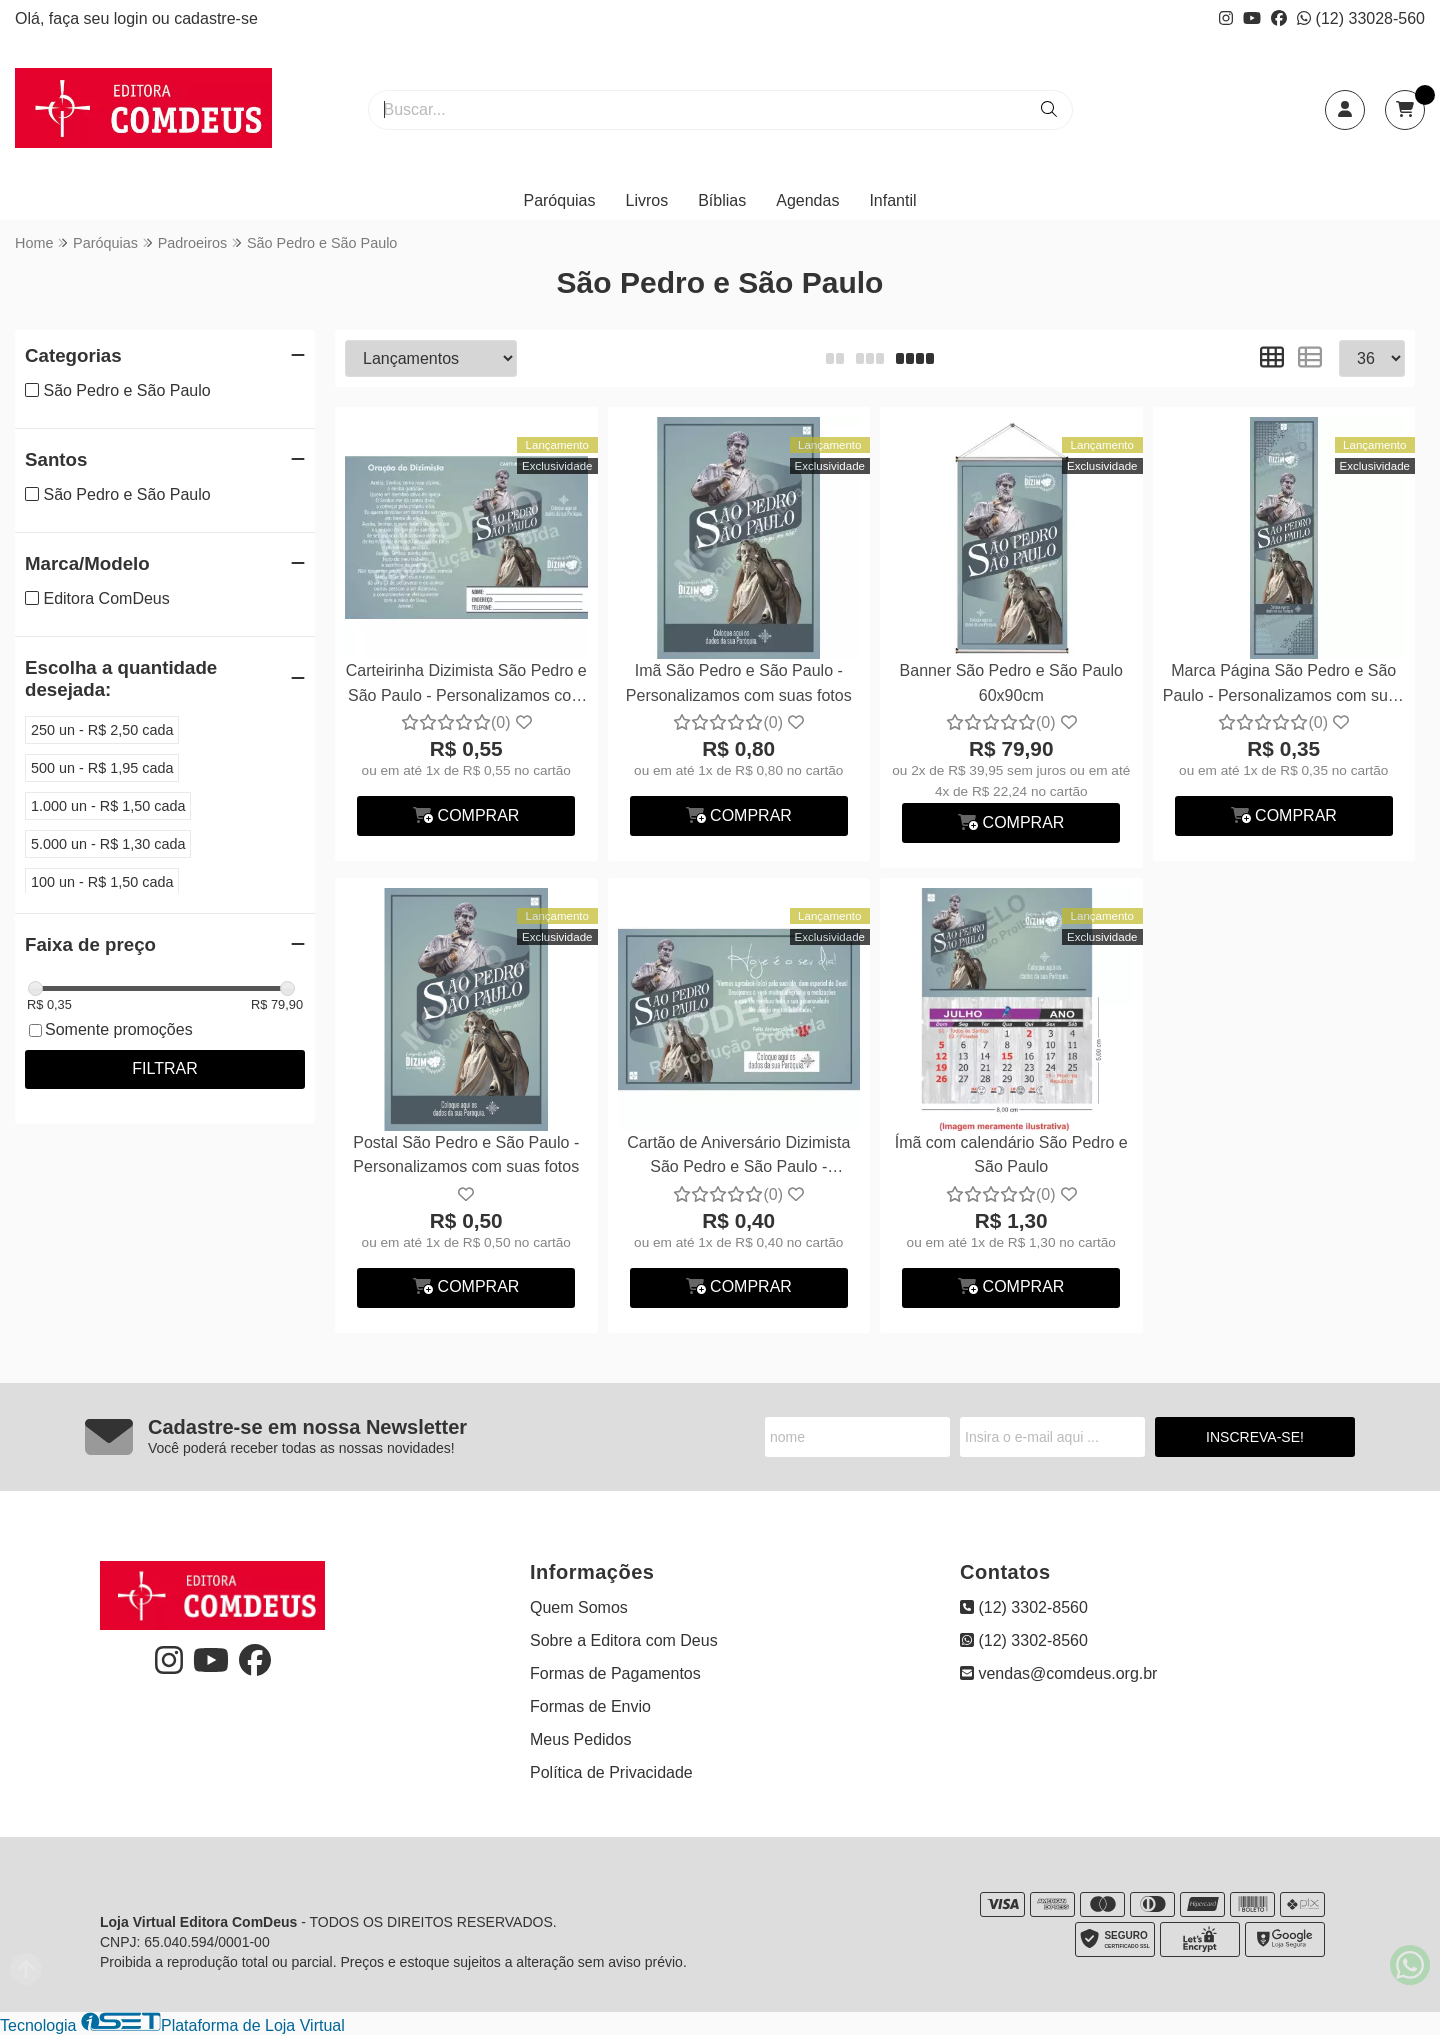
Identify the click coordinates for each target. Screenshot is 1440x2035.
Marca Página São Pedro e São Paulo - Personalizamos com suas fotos (1284, 685)
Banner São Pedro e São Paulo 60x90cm (1011, 682)
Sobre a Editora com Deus (624, 1640)
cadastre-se (216, 18)
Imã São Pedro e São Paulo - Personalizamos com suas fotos (739, 682)
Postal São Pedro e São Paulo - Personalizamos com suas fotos (466, 1154)
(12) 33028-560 (1361, 18)
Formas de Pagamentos (615, 1673)
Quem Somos (579, 1607)
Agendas (807, 200)
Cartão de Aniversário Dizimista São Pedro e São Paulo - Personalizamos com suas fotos (739, 1157)
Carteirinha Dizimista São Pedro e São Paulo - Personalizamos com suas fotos (466, 685)
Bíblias (722, 200)
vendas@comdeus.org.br (1058, 1673)
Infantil (892, 200)
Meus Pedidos (580, 1739)
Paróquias (559, 200)
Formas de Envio (590, 1706)
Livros (647, 200)
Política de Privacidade (611, 1772)
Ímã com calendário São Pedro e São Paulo (1011, 1154)
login (133, 18)
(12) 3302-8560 (1024, 1607)
